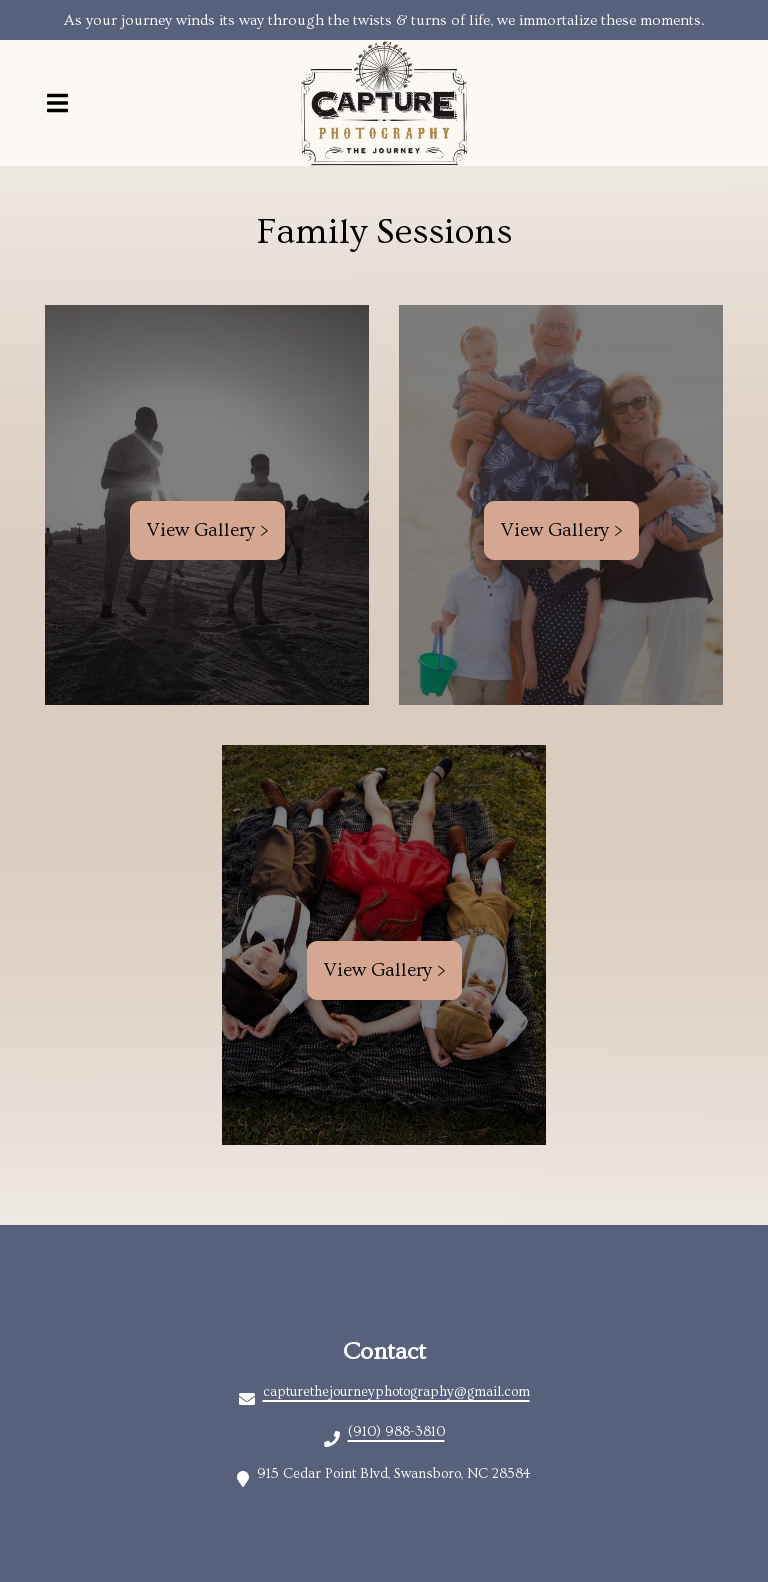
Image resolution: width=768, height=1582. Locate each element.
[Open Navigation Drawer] (57, 103)
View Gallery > (207, 530)
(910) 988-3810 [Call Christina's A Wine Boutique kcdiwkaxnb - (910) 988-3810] (396, 1432)
